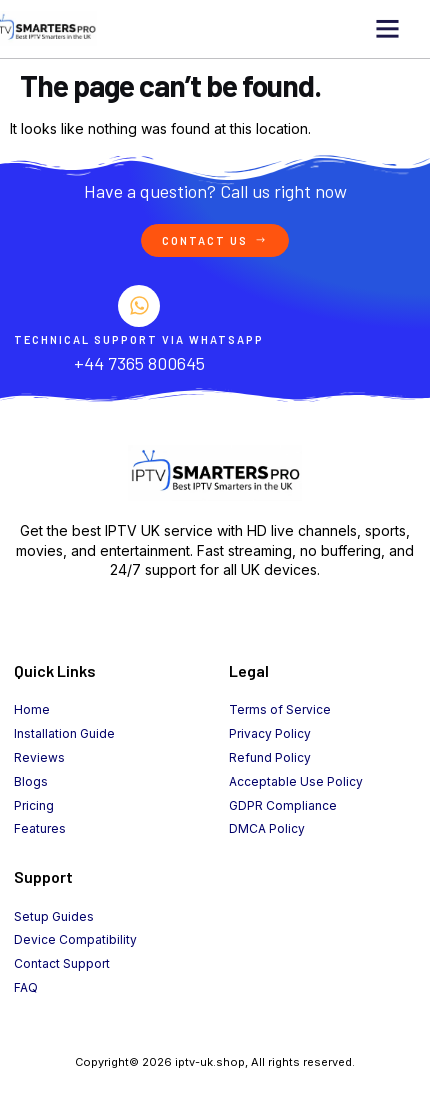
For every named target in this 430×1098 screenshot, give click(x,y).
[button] (387, 29)
